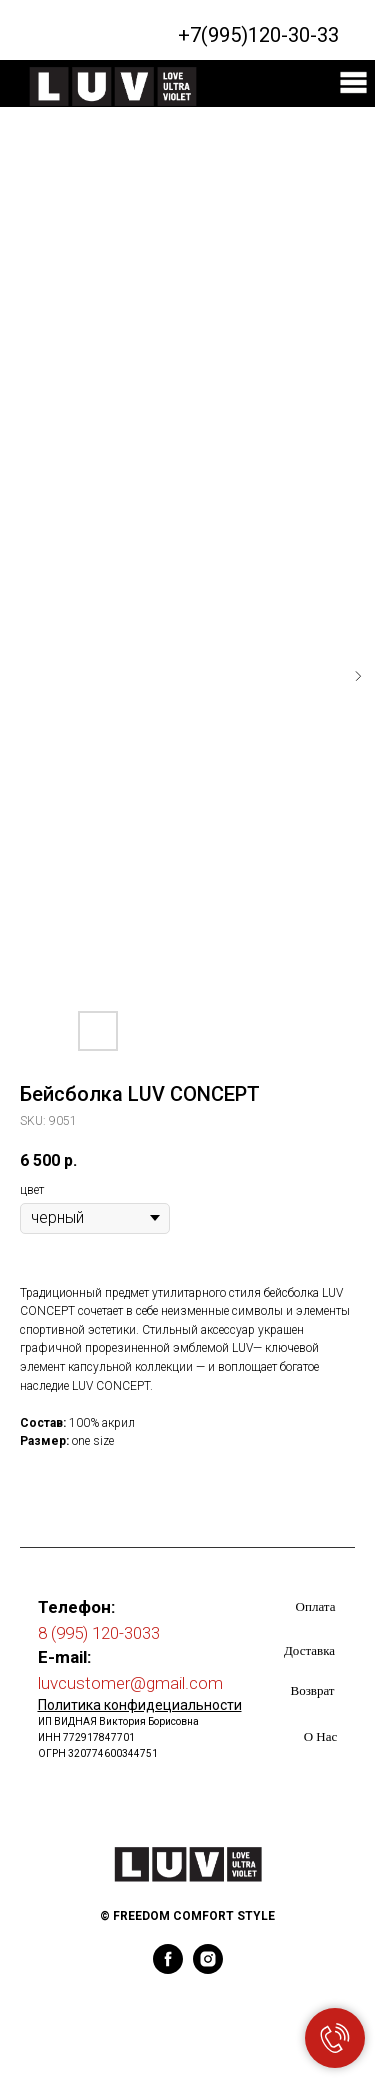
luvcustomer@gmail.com (130, 1683)
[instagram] (208, 1968)
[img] (353, 82)
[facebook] (168, 1968)
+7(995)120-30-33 (258, 35)
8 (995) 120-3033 (99, 1633)
